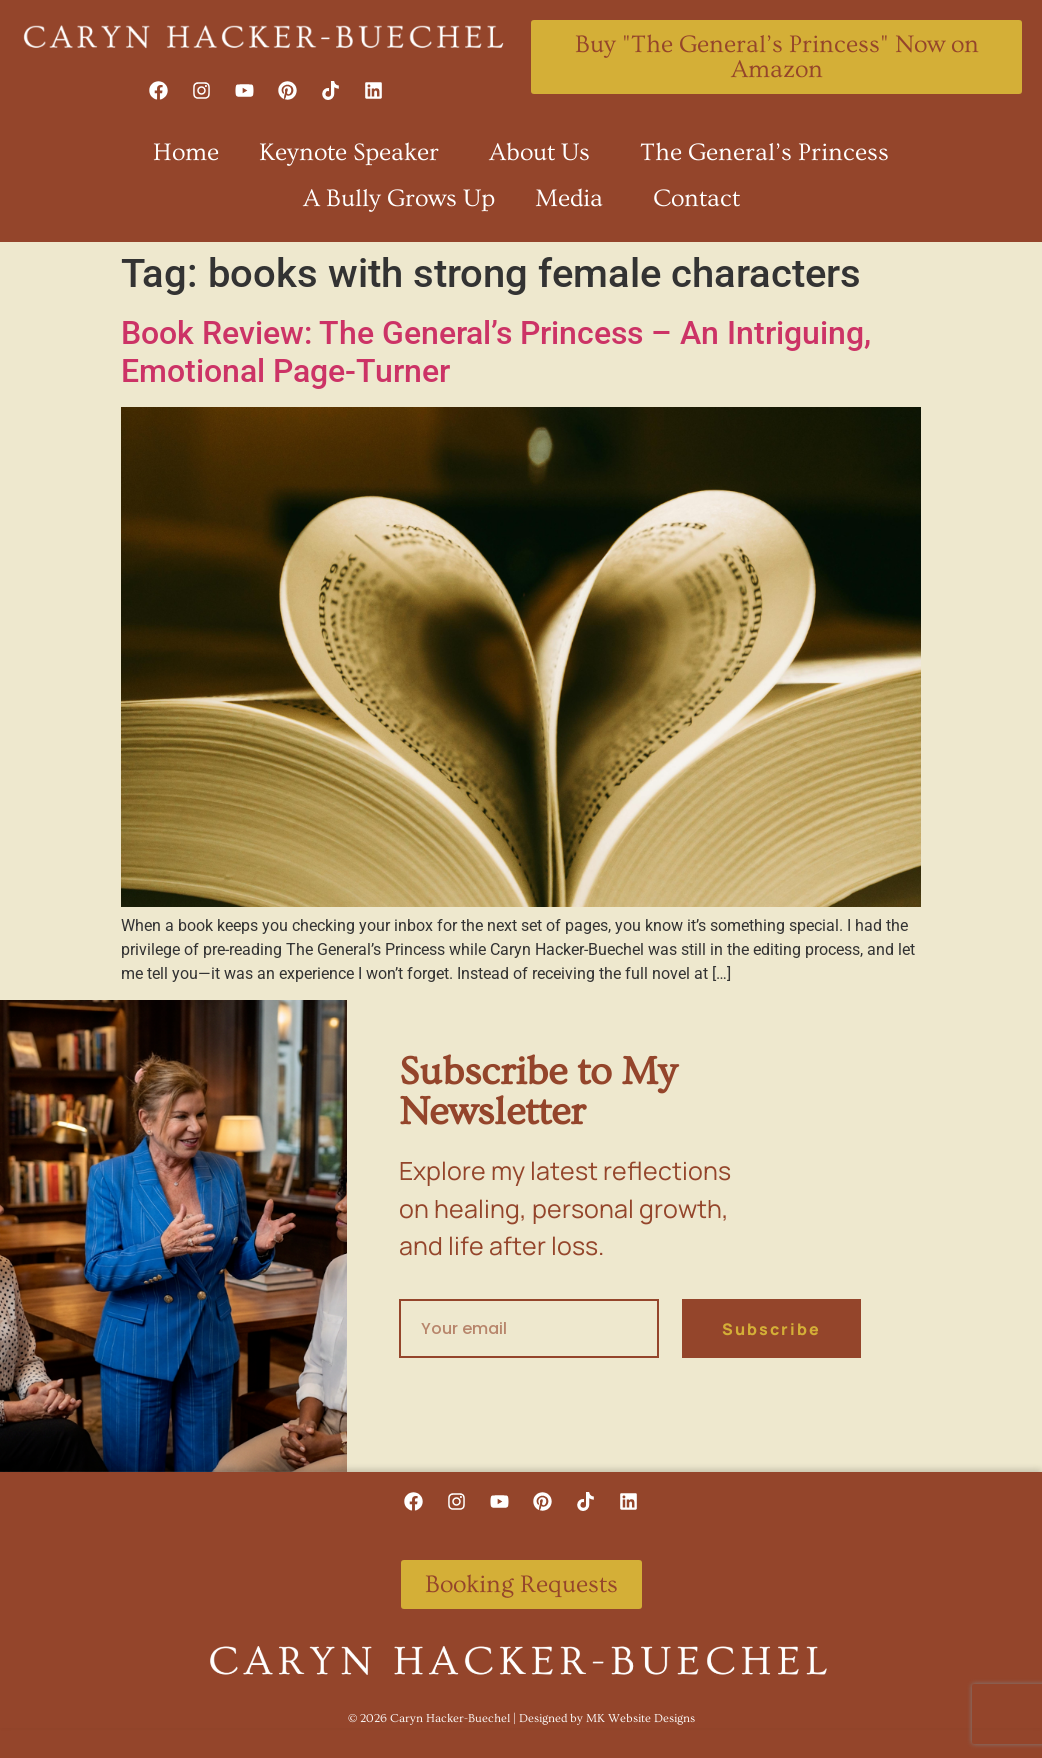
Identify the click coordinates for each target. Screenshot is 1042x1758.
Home (186, 152)
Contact (696, 198)
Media (574, 198)
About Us (544, 152)
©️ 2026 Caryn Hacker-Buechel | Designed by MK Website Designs (521, 1718)
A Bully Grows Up (399, 198)
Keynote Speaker (354, 152)
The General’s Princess (764, 152)
